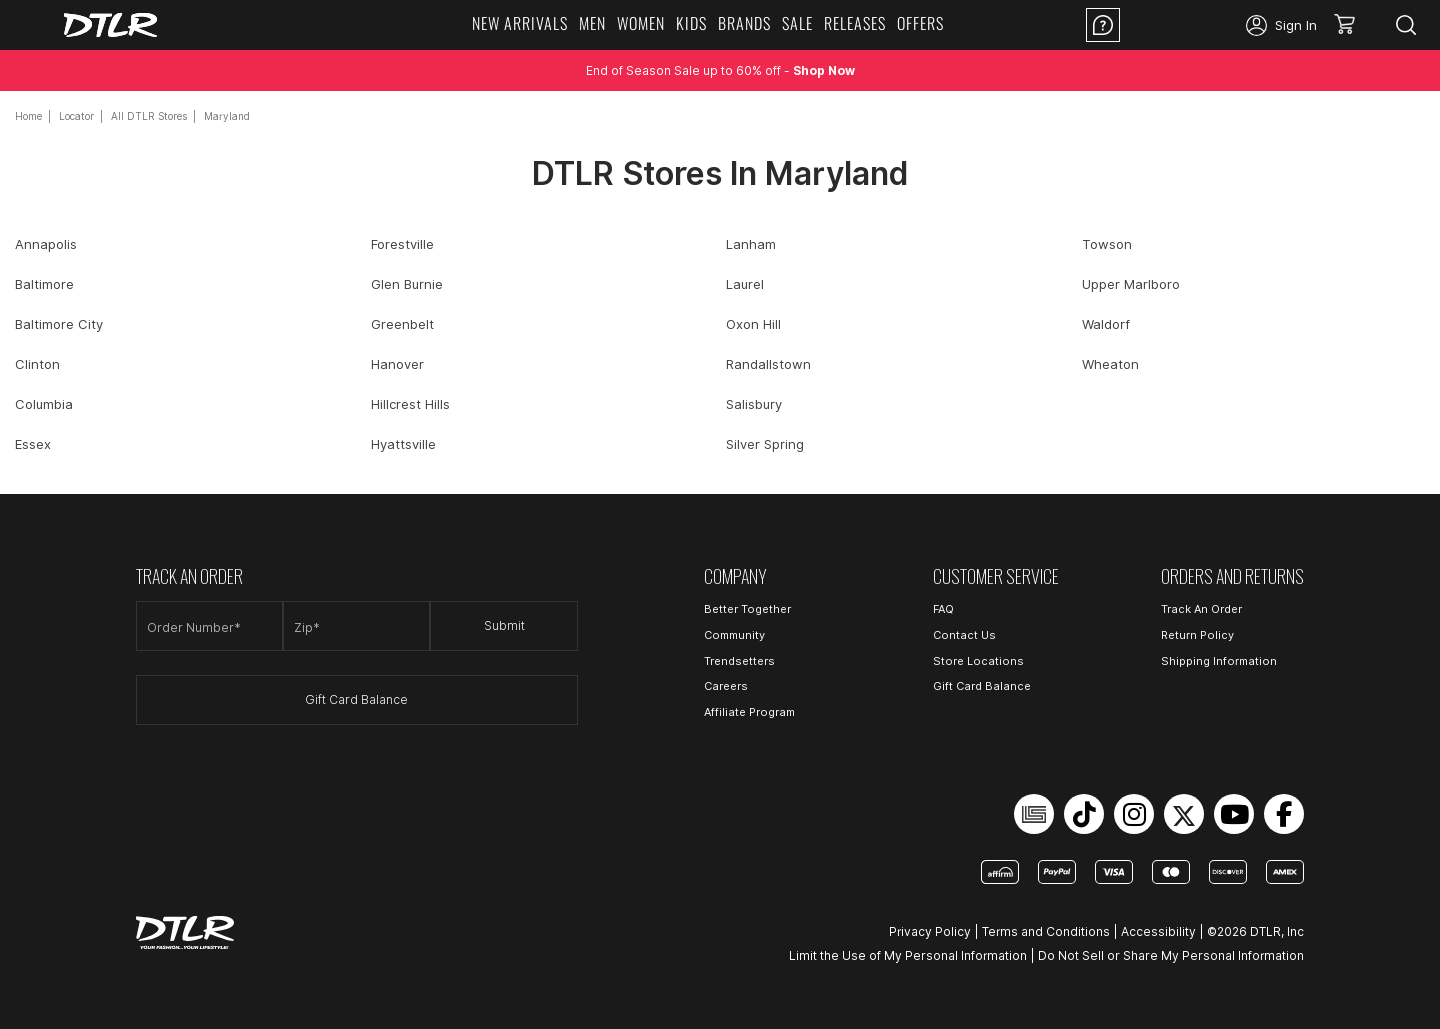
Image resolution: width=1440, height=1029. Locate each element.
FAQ (943, 609)
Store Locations (978, 661)
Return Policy (1197, 635)
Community (734, 635)
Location (1183, 25)
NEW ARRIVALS (520, 23)
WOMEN (641, 23)
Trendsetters (739, 661)
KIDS (691, 23)
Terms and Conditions (1046, 931)
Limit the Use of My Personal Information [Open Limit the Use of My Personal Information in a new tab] (908, 955)
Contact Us (964, 635)
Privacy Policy (930, 931)
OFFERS (920, 23)
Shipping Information (1219, 661)
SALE (797, 23)
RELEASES (855, 23)
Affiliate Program (749, 712)
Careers (726, 686)
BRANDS (744, 23)
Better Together (747, 609)
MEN (592, 23)
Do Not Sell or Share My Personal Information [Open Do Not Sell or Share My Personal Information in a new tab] (1171, 955)
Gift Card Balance (356, 699)
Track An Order (1201, 609)
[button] (1351, 25)
